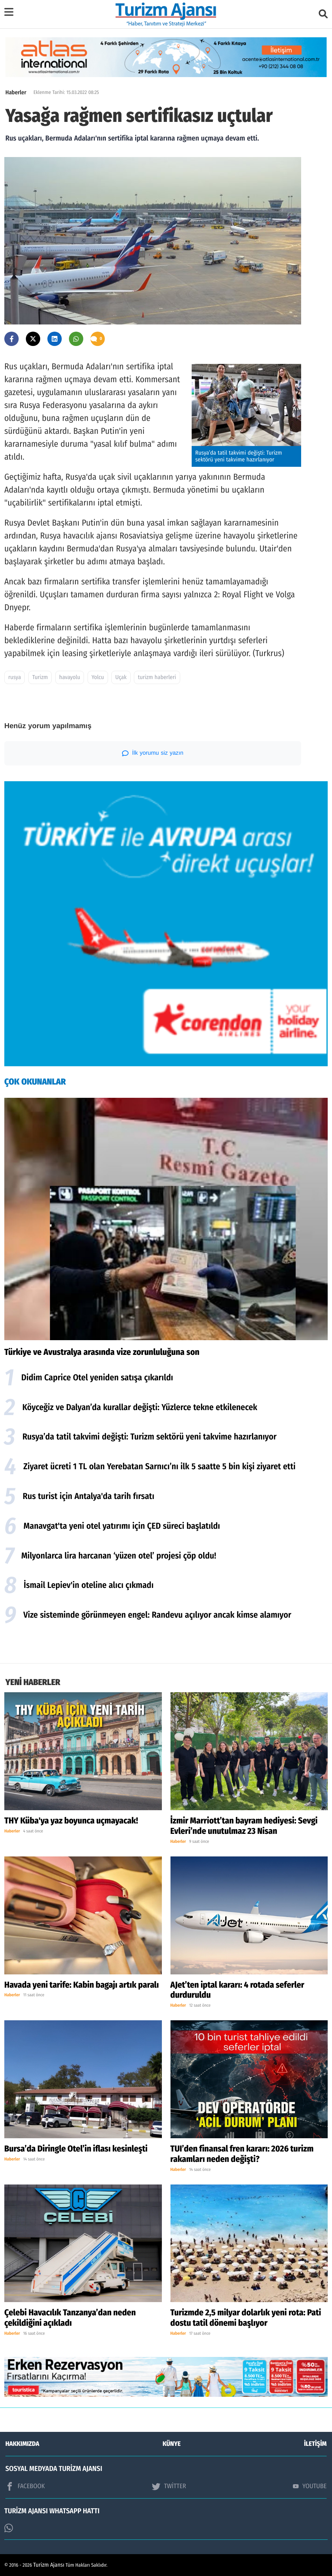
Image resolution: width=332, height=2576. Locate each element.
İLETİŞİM (315, 2444)
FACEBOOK (25, 2486)
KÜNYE (172, 2444)
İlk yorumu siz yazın (152, 753)
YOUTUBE (310, 2486)
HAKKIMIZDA (22, 2444)
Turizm (40, 677)
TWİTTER (169, 2486)
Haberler (15, 92)
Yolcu (98, 677)
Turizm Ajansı (49, 2565)
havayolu (69, 677)
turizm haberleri (157, 677)
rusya (14, 677)
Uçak (120, 677)
